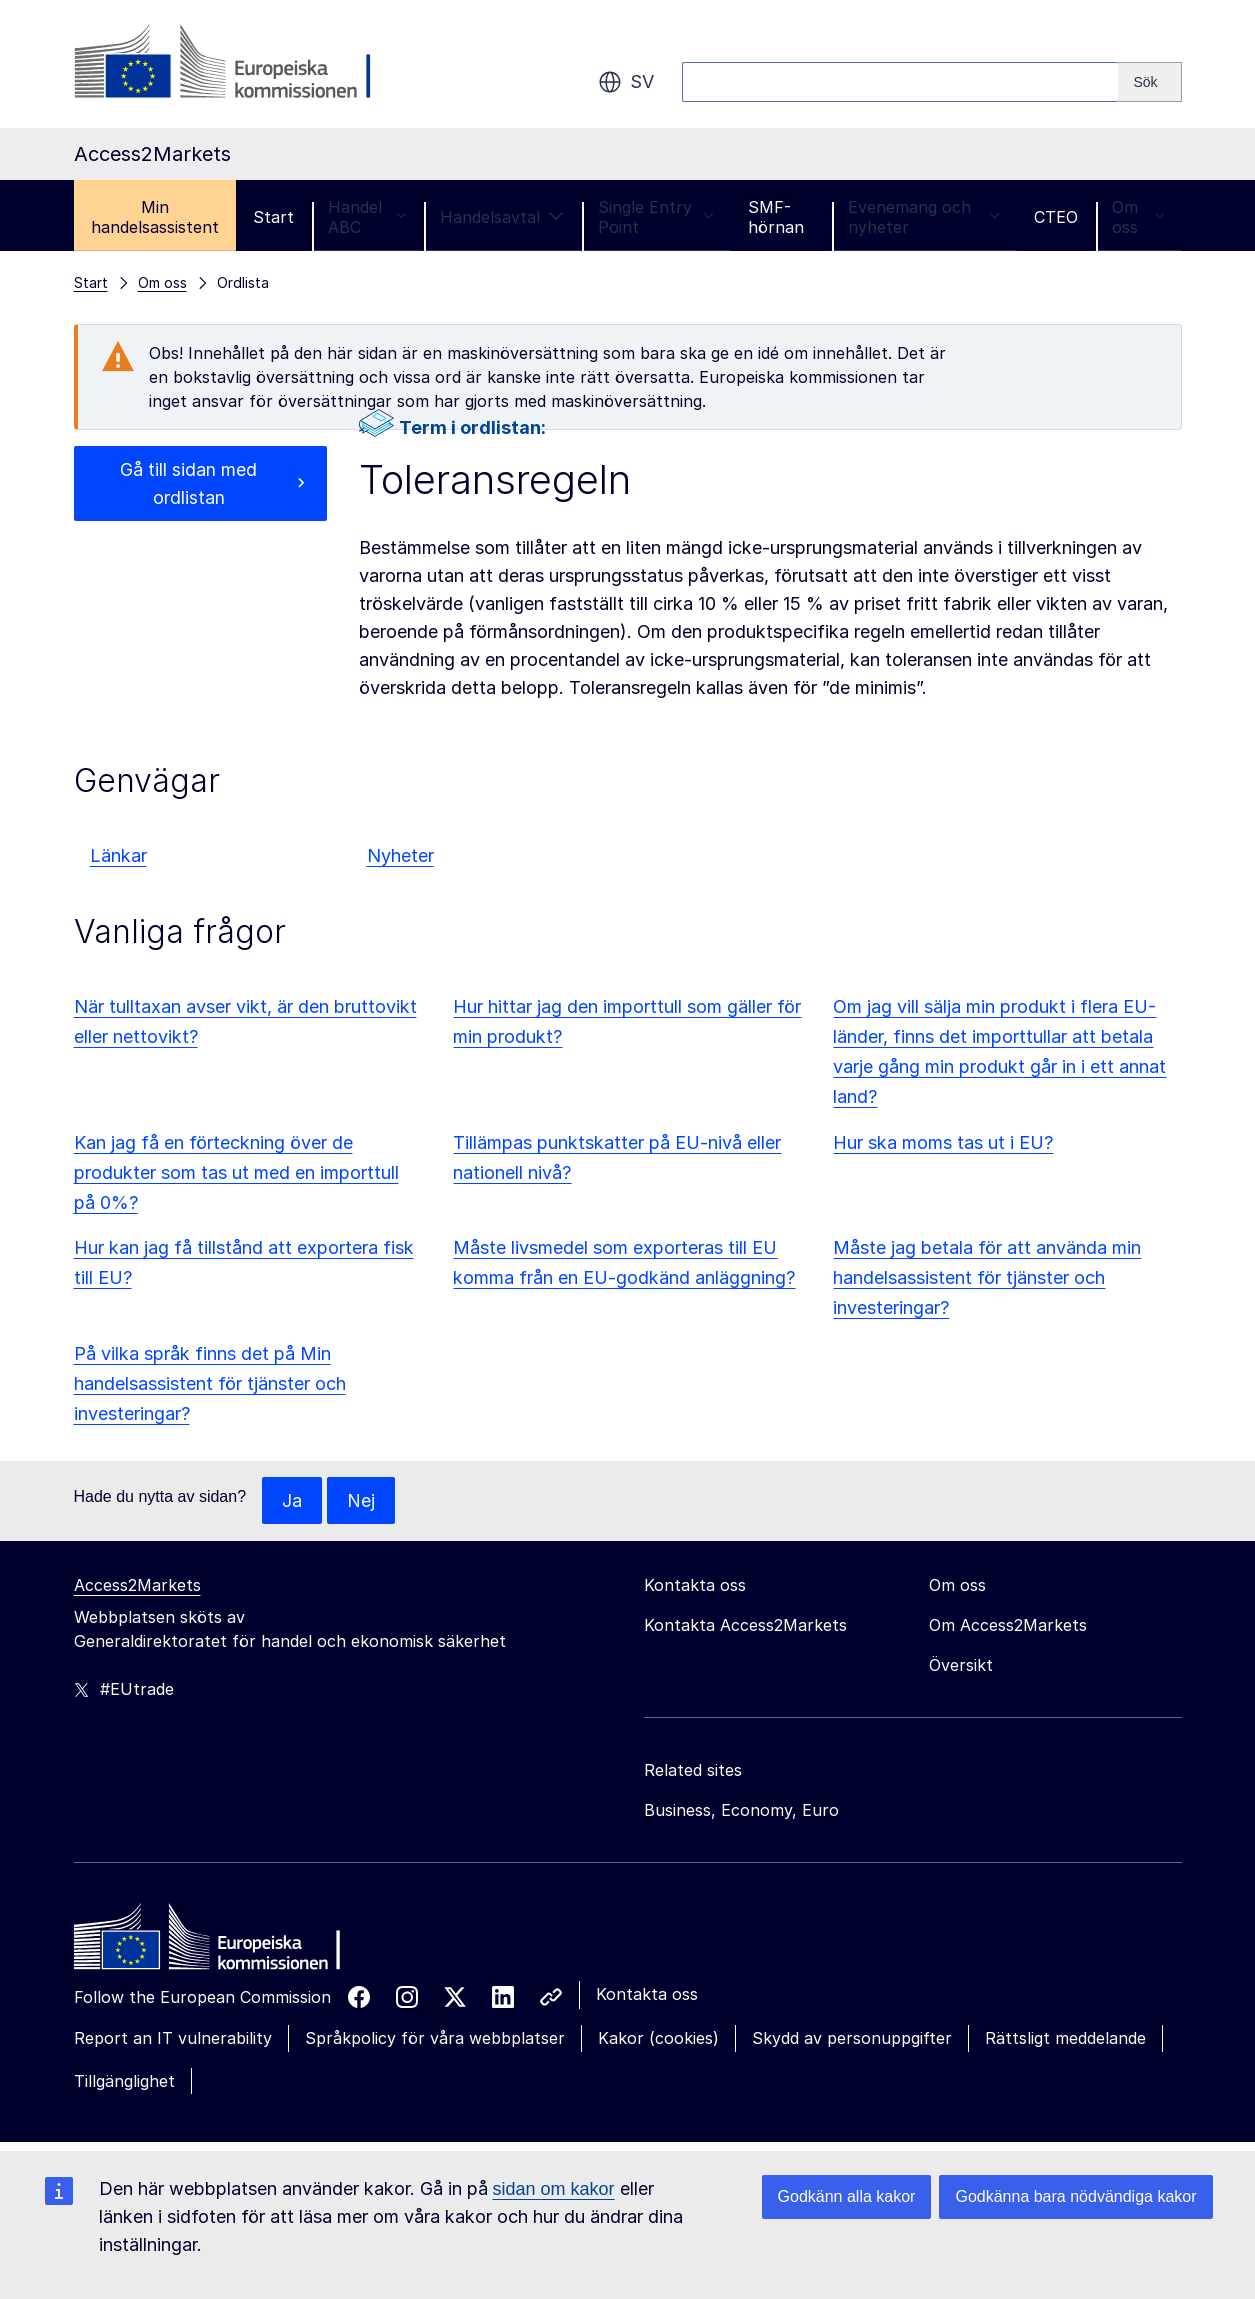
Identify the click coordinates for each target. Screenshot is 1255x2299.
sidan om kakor (554, 2189)
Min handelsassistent (155, 217)
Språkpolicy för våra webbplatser (435, 2039)
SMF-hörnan (776, 217)
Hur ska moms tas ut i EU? (943, 1142)
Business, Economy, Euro (741, 1811)
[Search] (1149, 82)
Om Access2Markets (1008, 1626)
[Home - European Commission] (219, 1943)
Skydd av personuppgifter (852, 2039)
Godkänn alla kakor (847, 2196)
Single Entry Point (655, 217)
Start (273, 217)
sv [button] (626, 82)
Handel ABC (367, 217)
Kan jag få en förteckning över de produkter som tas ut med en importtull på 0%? (236, 1172)
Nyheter (400, 855)
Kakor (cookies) (658, 2039)
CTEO (1056, 217)
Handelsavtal (502, 217)
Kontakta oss (647, 1995)
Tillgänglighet (124, 2081)
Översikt (961, 1666)
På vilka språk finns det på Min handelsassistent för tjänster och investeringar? (210, 1383)
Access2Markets (137, 1586)
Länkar (118, 855)
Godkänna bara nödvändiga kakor (1075, 2196)
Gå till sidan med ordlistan (188, 483)
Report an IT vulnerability (173, 2039)
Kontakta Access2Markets (745, 1626)
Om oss (1138, 217)
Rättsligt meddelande (1065, 2039)
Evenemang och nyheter (924, 217)
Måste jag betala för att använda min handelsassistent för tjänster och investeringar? (987, 1277)
